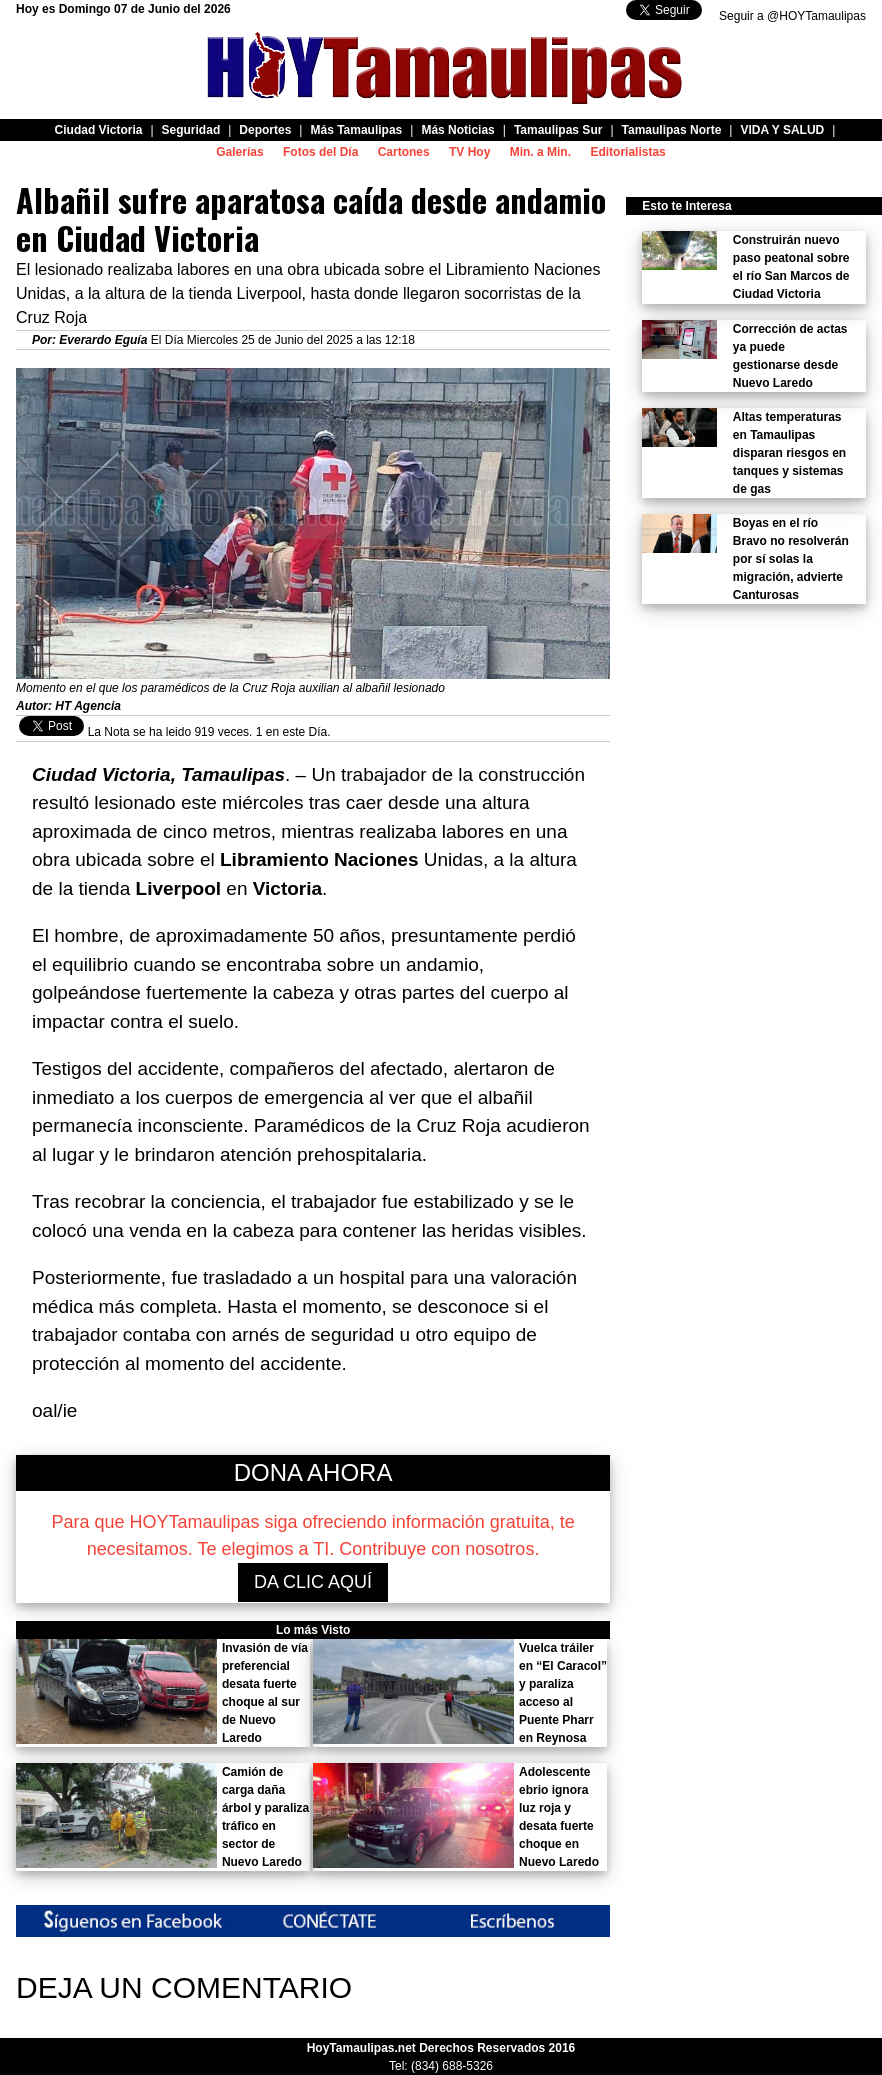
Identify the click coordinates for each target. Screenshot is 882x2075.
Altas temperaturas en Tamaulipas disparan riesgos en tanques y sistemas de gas (789, 453)
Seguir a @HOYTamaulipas (792, 16)
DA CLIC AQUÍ (313, 1582)
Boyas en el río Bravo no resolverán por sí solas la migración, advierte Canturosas (791, 559)
